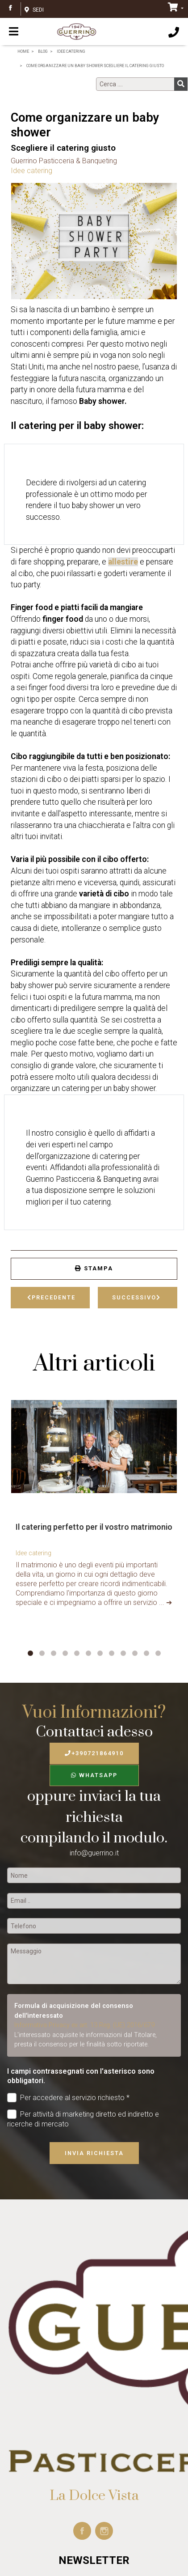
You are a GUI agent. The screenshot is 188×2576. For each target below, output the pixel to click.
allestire (123, 561)
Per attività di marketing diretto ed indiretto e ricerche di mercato (83, 2118)
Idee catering (31, 170)
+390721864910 (94, 1753)
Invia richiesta (94, 2153)
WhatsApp (94, 1775)
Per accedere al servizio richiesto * (68, 2097)
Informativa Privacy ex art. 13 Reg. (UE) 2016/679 (84, 2025)
